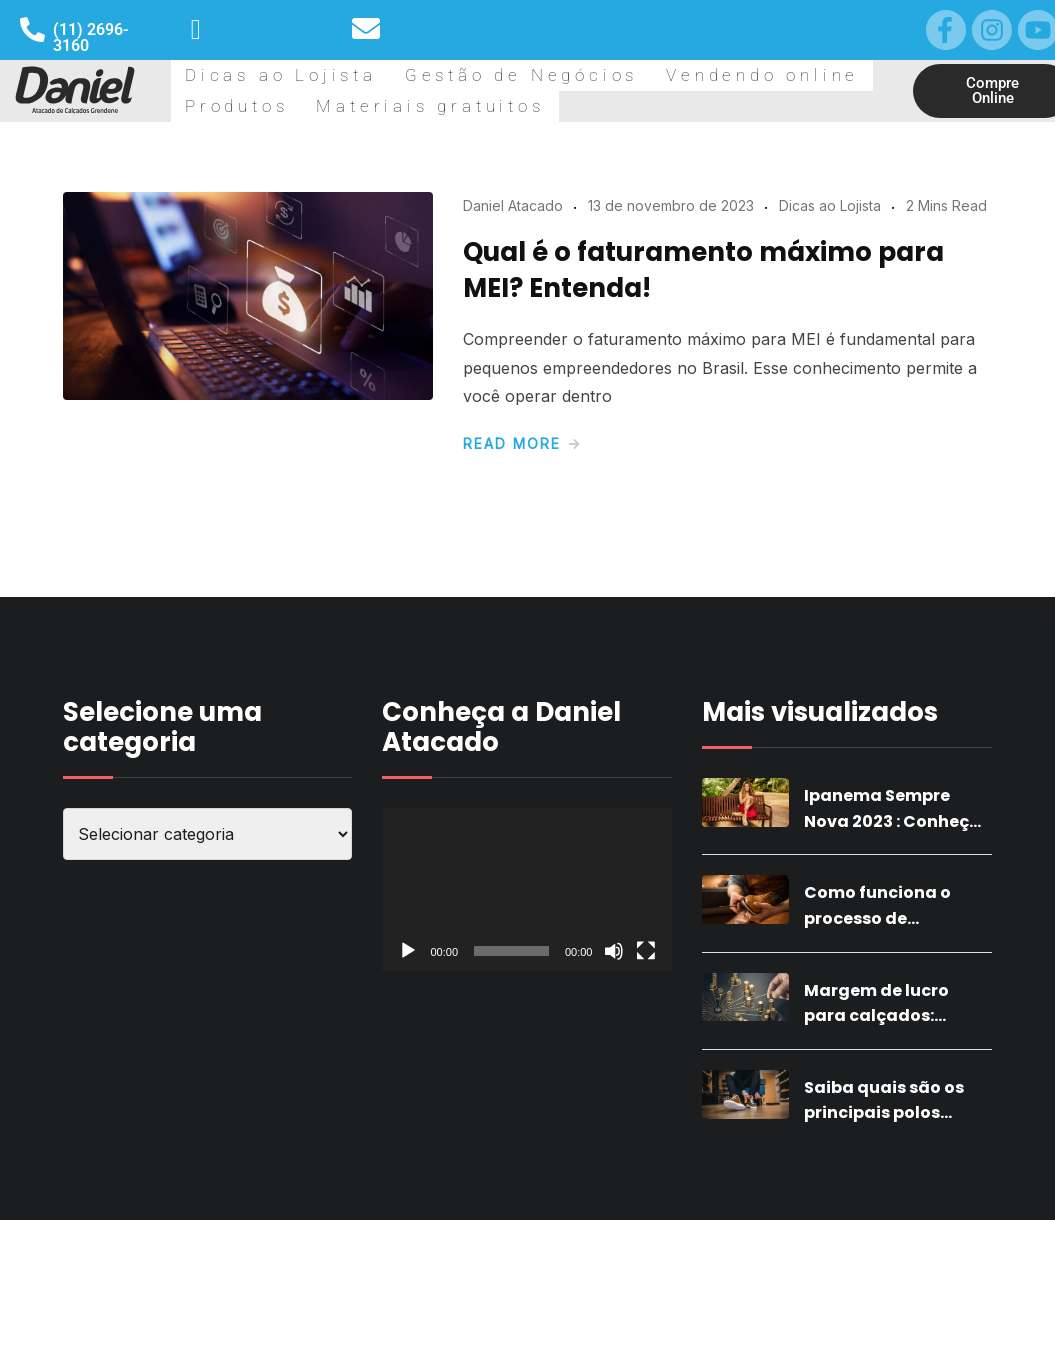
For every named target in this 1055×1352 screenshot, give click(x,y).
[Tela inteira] (646, 1083)
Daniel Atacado (513, 337)
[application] (527, 1021)
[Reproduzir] (408, 1083)
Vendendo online (581, 108)
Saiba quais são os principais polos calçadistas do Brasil (895, 1245)
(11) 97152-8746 (257, 37)
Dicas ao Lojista (245, 108)
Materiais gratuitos (257, 205)
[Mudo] (614, 1083)
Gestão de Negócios (410, 108)
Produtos (709, 108)
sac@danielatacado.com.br (481, 37)
